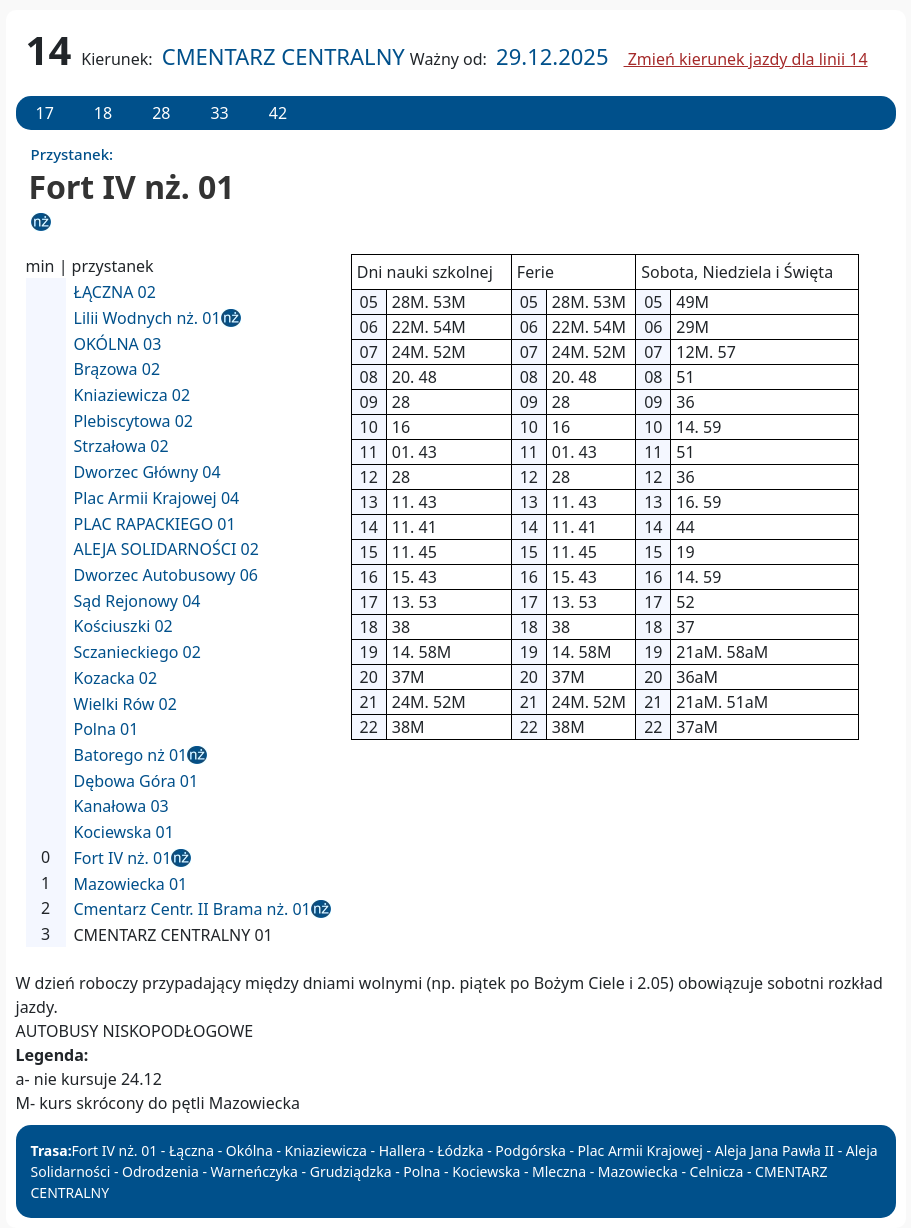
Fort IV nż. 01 (123, 858)
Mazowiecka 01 (131, 884)
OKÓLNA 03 (118, 344)
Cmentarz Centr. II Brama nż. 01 (192, 909)
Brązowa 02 (117, 369)
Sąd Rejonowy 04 (137, 601)
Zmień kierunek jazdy (746, 59)
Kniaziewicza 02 (132, 395)
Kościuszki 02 (123, 626)
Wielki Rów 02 (125, 704)
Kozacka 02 (116, 678)
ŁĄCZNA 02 (115, 292)
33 (219, 113)
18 (103, 113)
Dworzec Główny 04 (147, 472)
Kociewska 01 (124, 832)
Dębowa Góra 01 (136, 781)
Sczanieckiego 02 (137, 652)
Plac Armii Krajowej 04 (157, 498)
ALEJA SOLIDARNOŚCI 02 (166, 549)
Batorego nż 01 (131, 755)
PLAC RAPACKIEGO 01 (155, 524)
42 (278, 113)
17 (45, 113)
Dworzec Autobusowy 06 (166, 575)
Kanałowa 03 (121, 806)
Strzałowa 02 (121, 446)
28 (161, 113)
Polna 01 (106, 729)
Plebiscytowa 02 (133, 421)
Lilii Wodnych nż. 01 (147, 318)
